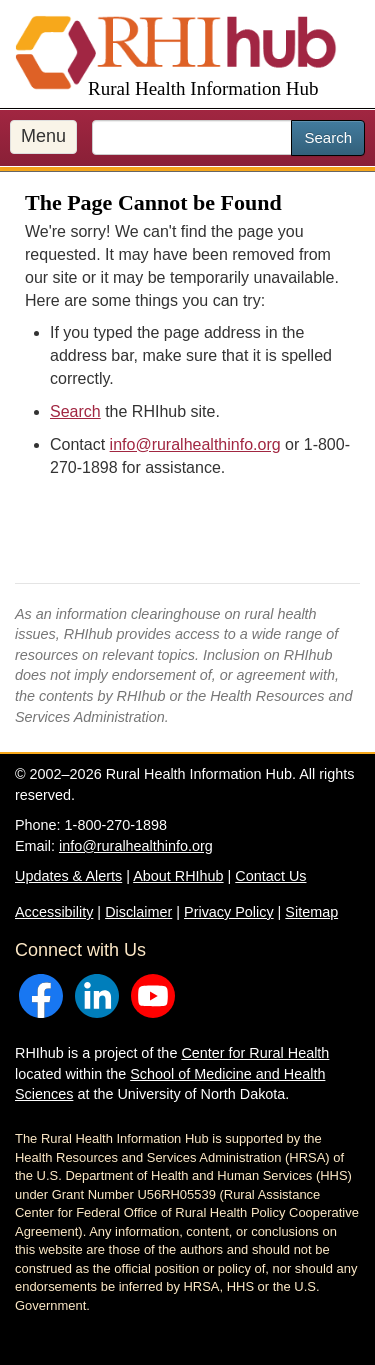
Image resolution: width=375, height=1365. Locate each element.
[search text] (192, 137)
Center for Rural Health (255, 1053)
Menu (43, 136)
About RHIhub (178, 876)
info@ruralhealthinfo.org (195, 444)
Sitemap (311, 912)
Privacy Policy (229, 912)
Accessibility (54, 912)
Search (328, 137)
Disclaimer (138, 912)
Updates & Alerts (68, 876)
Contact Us (270, 876)
